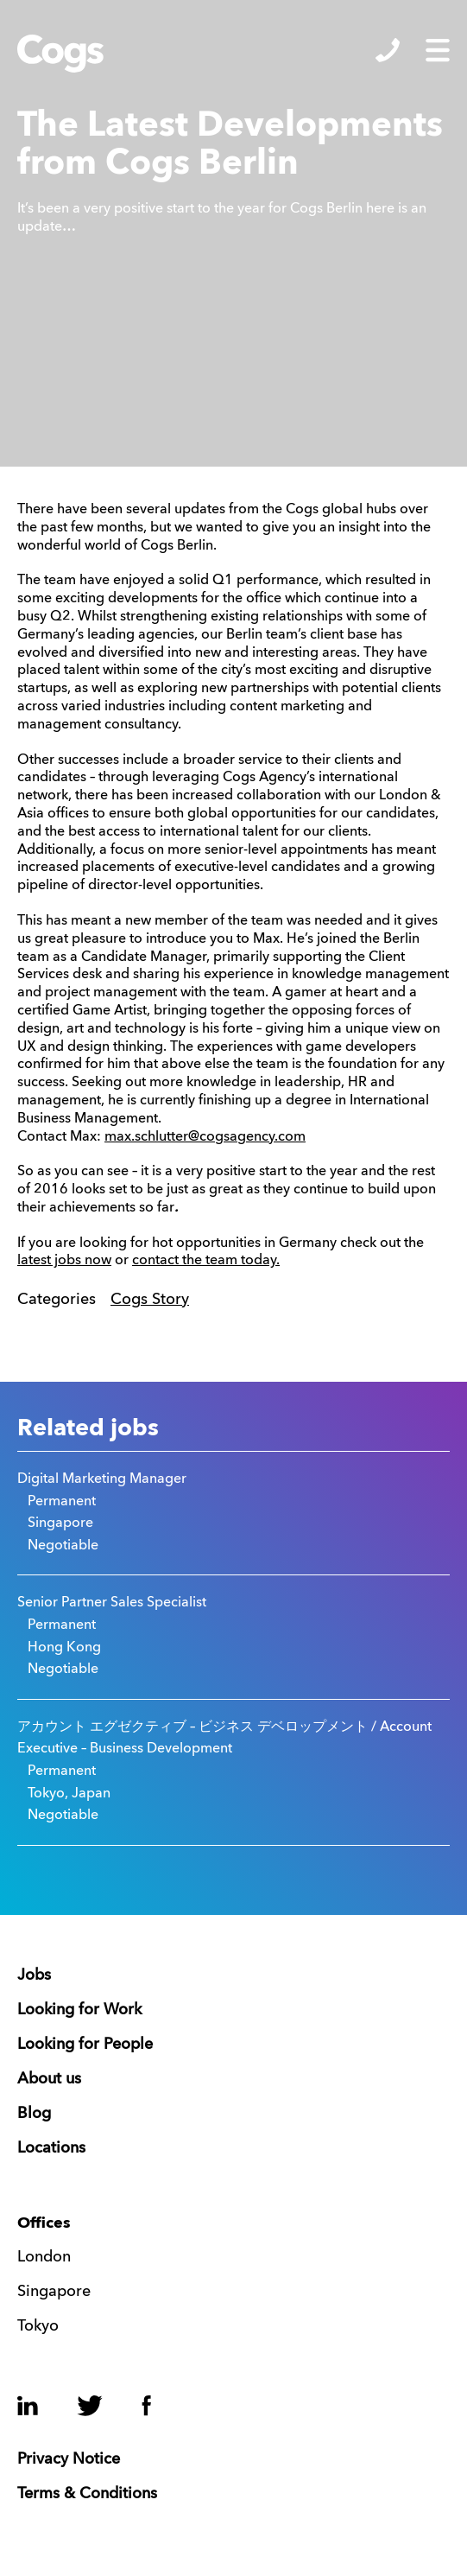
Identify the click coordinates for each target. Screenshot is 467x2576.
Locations (51, 2148)
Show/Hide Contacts (387, 50)
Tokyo (38, 2326)
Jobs (34, 1975)
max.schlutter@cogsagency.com (205, 1137)
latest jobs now (64, 1261)
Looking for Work (79, 2010)
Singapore (54, 2291)
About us (49, 2079)
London (44, 2257)
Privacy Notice (68, 2459)
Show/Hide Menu (438, 50)
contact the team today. (206, 1261)
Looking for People (85, 2044)
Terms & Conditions (87, 2494)
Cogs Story (149, 1299)
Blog (34, 2113)
